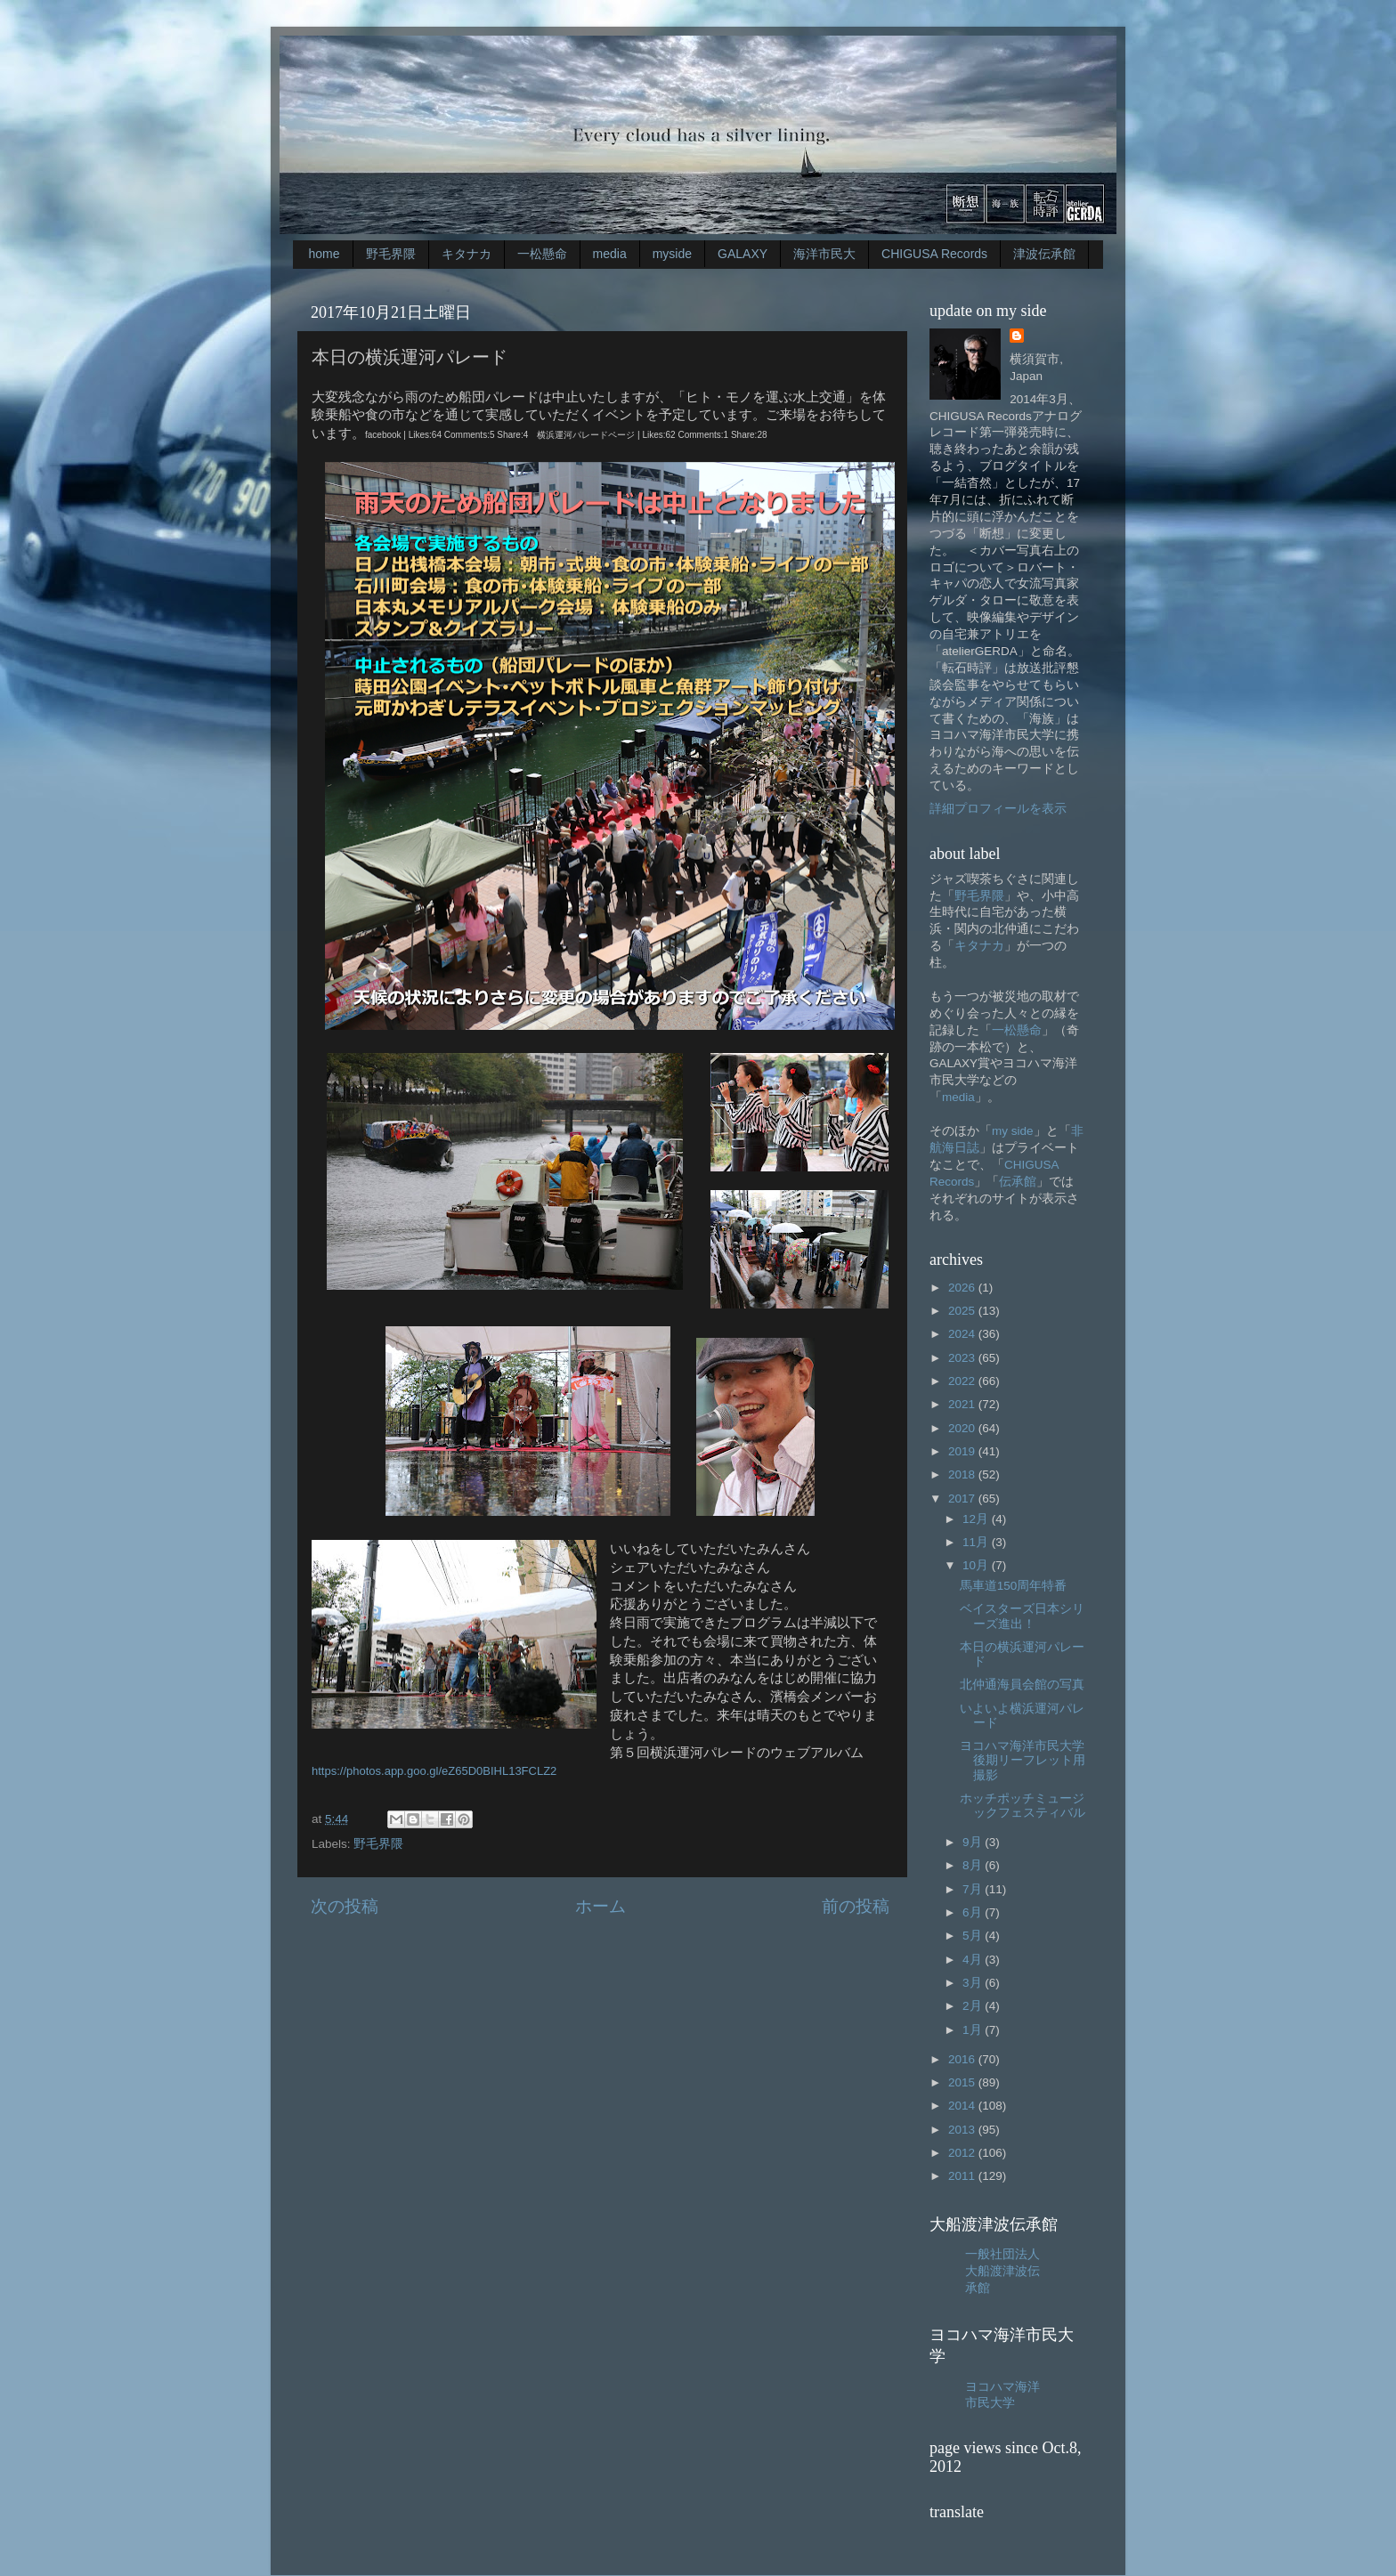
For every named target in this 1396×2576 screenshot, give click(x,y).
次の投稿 (344, 1906)
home (324, 254)
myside (672, 254)
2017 (963, 1498)
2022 (963, 1381)
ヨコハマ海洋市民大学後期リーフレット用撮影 (1022, 1760)
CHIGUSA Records (934, 254)
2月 (973, 2006)
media (610, 254)
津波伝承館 (1044, 254)
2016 (963, 2059)
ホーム (600, 1906)
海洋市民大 (824, 254)
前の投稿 (855, 1906)
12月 (977, 1519)
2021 (963, 1404)
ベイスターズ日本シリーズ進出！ (1022, 1616)
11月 (977, 1542)
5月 (973, 1935)
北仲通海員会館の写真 (1022, 1684)
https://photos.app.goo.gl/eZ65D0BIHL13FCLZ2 (434, 1771)
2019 (963, 1451)
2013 (963, 2129)
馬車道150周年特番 (1013, 1585)
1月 (973, 2030)
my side (1013, 1131)
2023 (963, 1358)
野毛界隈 (391, 254)
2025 (963, 1310)
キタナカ (466, 254)
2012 (963, 2152)
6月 (973, 1912)
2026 (963, 1287)
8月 (973, 1865)
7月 (973, 1889)
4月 (973, 1959)
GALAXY (742, 254)
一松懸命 (542, 254)
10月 (977, 1565)
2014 (963, 2105)
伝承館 (1017, 1181)
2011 (963, 2176)
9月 (973, 1842)
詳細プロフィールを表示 (998, 808)
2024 (963, 1334)
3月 (973, 1982)
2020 (963, 1428)
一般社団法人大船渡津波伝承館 (1002, 2271)
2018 (963, 1474)
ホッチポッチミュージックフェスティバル (1022, 1805)
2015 (963, 2082)
